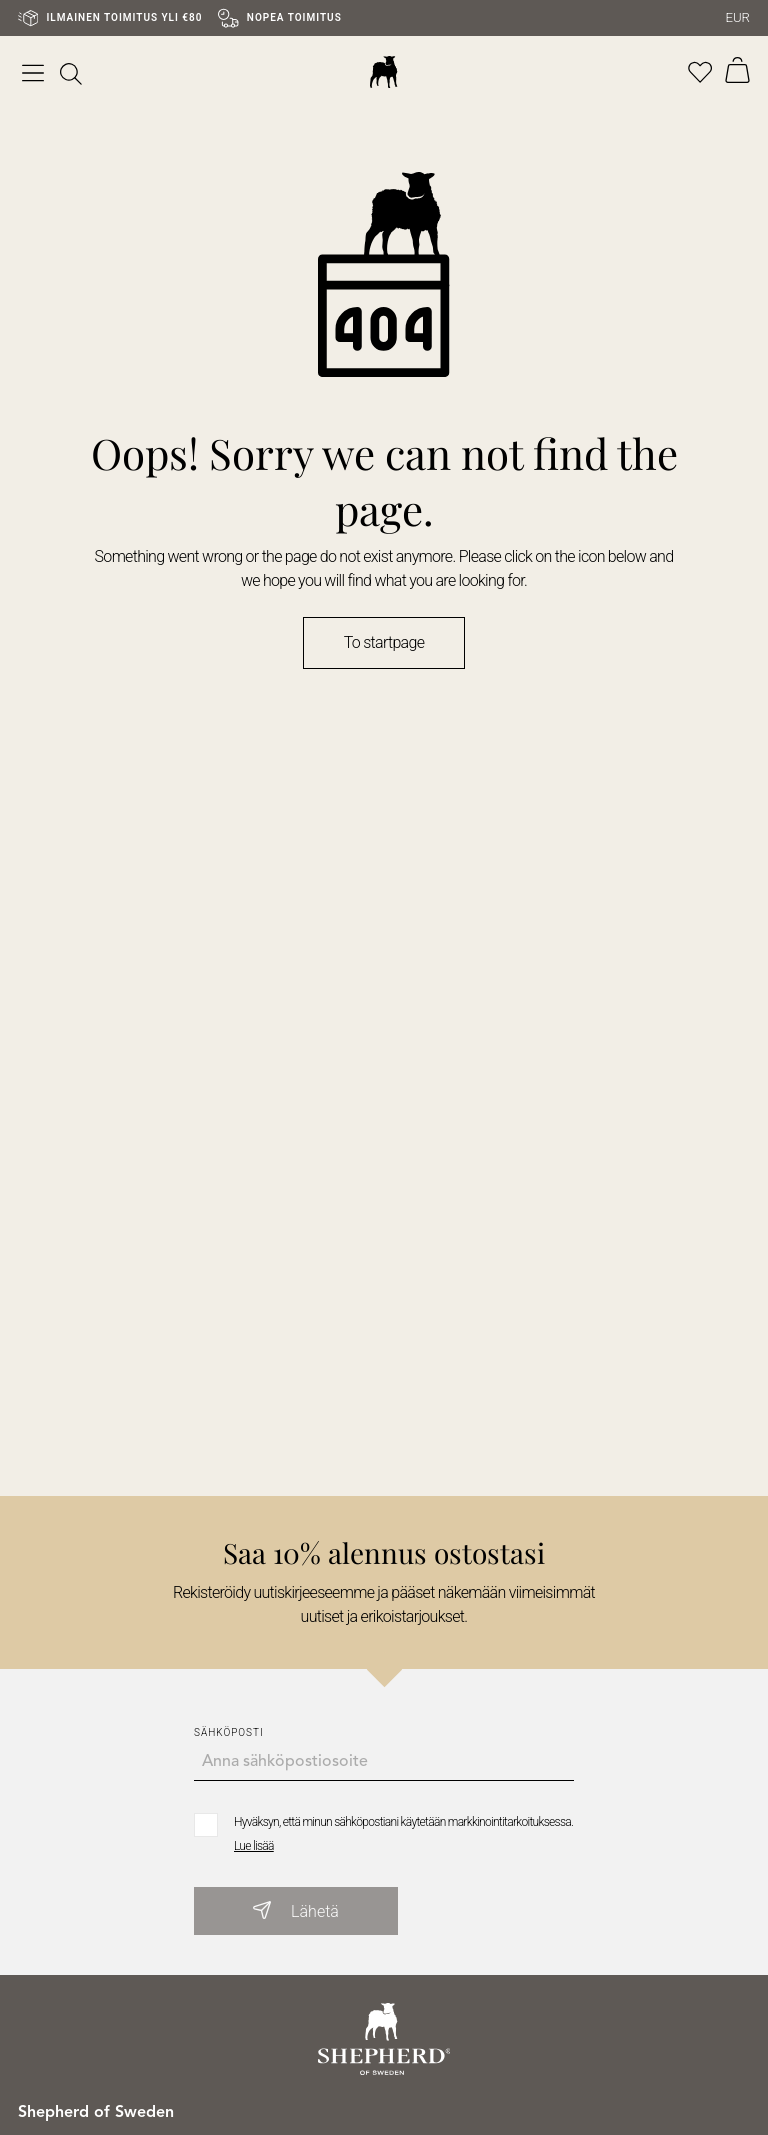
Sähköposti (229, 1732)
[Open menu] (33, 72)
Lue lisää (254, 1846)
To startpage (384, 642)
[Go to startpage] (384, 2037)
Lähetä (296, 1911)
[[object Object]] (71, 72)
